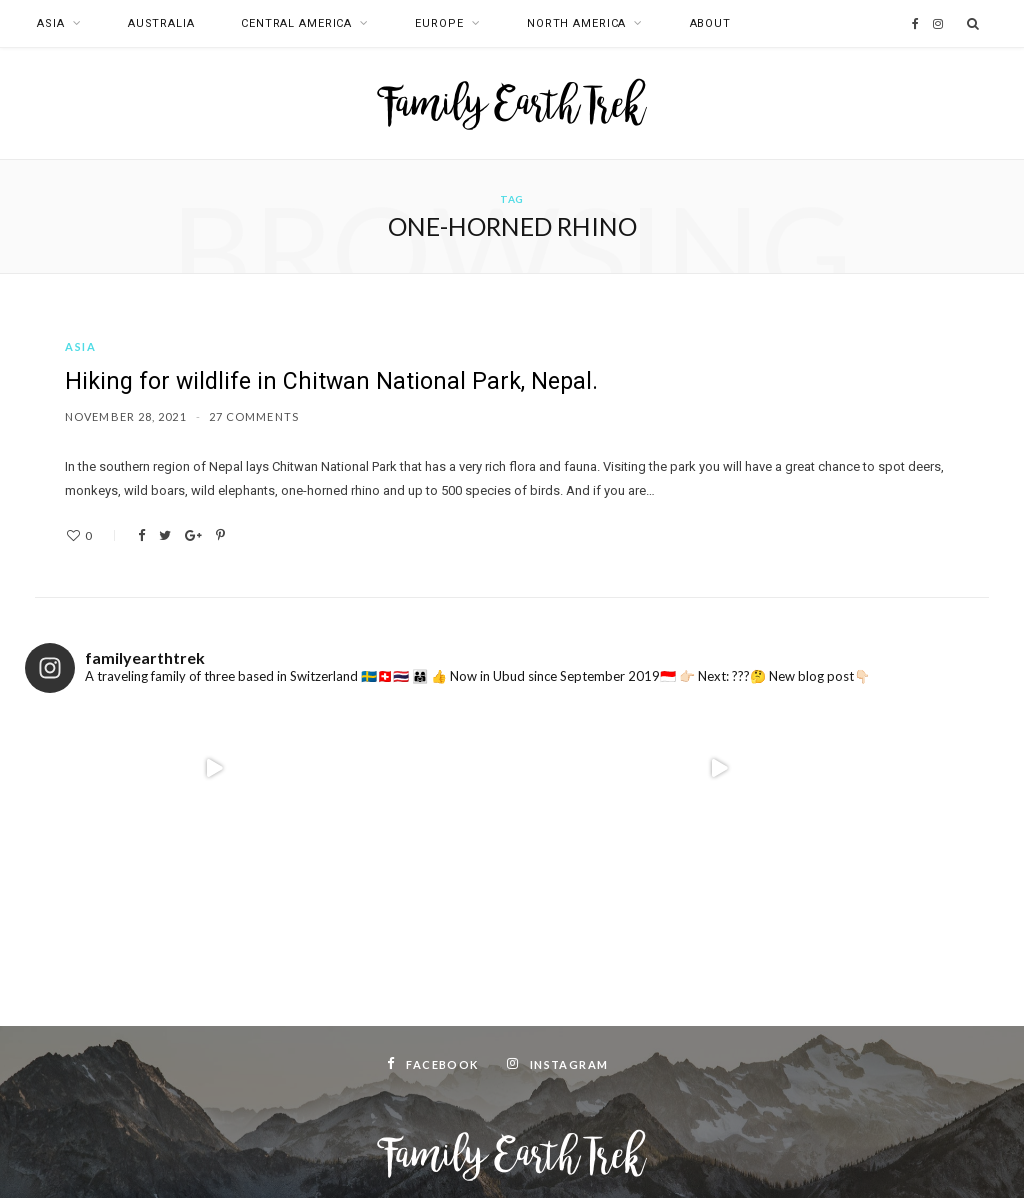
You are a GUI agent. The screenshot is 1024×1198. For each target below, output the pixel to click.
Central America (296, 23)
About (710, 23)
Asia (51, 23)
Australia (161, 23)
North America (576, 23)
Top (512, 1156)
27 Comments (254, 416)
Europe (439, 23)
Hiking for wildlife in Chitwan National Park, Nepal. (331, 381)
